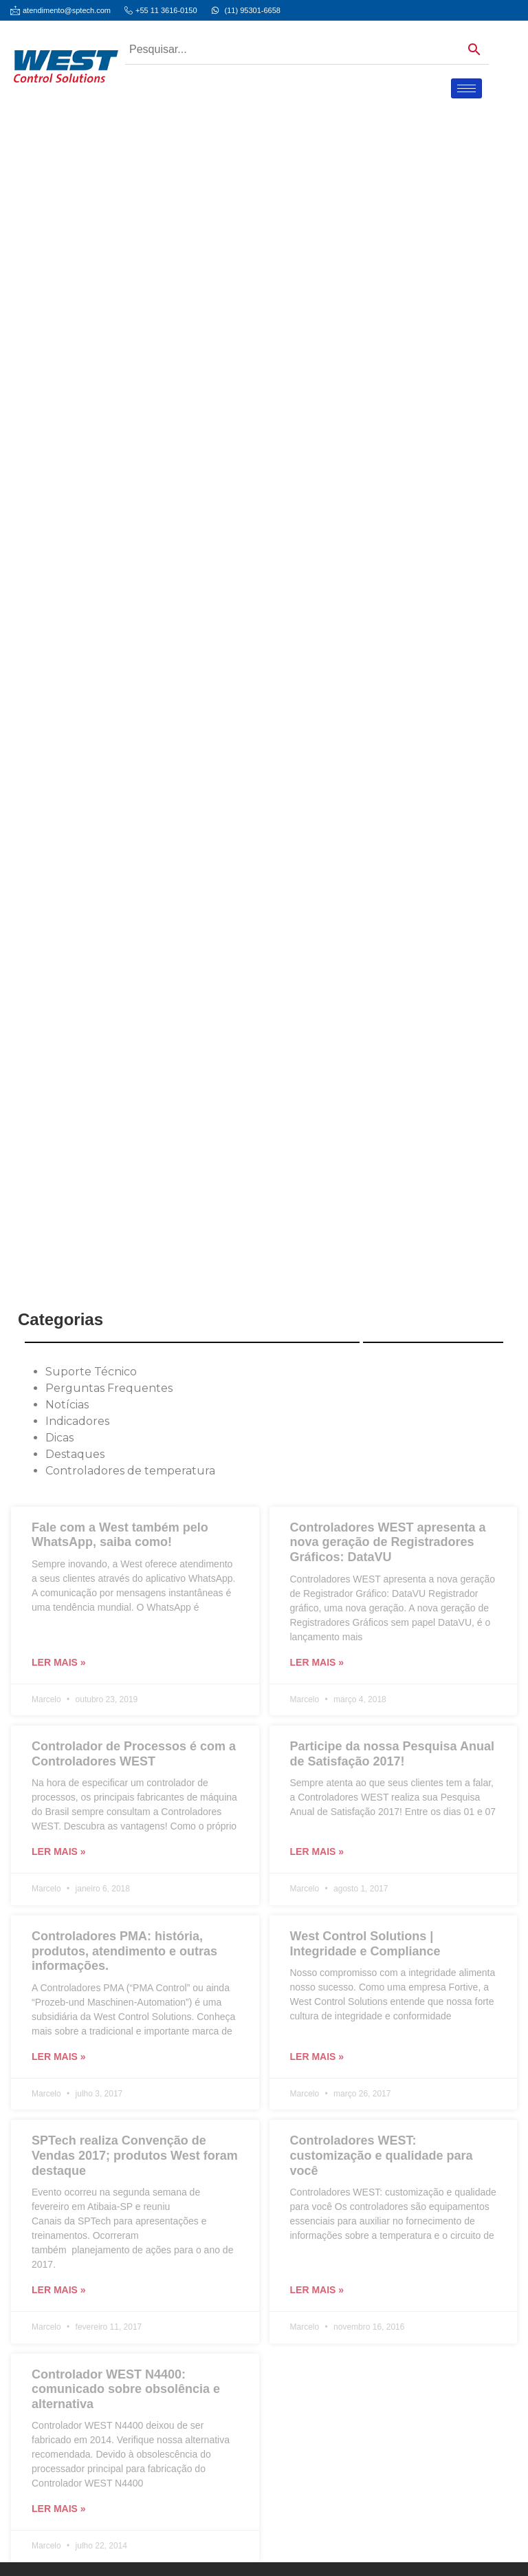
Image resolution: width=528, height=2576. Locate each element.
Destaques (74, 1454)
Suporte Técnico (91, 1371)
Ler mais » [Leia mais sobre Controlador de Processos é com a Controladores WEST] (59, 1851)
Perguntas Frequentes (109, 1388)
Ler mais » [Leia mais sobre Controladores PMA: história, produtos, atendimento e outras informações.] (59, 2056)
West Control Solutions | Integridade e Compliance (365, 1943)
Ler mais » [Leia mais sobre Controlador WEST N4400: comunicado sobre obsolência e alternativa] (59, 2508)
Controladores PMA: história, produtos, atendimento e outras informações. (124, 1951)
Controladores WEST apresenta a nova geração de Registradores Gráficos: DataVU (388, 1542)
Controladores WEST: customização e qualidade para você (381, 2155)
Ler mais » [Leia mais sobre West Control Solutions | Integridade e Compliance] (317, 2056)
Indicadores (77, 1421)
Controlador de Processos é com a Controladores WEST (134, 1753)
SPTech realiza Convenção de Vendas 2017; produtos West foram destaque (135, 2155)
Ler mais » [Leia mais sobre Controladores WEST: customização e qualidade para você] (317, 2289)
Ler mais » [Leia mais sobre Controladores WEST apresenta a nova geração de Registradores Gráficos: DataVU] (317, 1662)
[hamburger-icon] (466, 88)
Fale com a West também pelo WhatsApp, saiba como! (120, 1535)
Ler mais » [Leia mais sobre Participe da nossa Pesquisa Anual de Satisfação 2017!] (317, 1851)
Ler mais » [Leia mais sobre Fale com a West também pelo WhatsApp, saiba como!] (59, 1662)
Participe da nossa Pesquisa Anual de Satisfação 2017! (392, 1753)
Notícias (67, 1404)
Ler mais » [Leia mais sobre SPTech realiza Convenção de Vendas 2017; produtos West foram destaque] (59, 2289)
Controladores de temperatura (130, 1470)
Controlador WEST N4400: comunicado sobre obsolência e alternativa (126, 2389)
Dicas (59, 1437)
